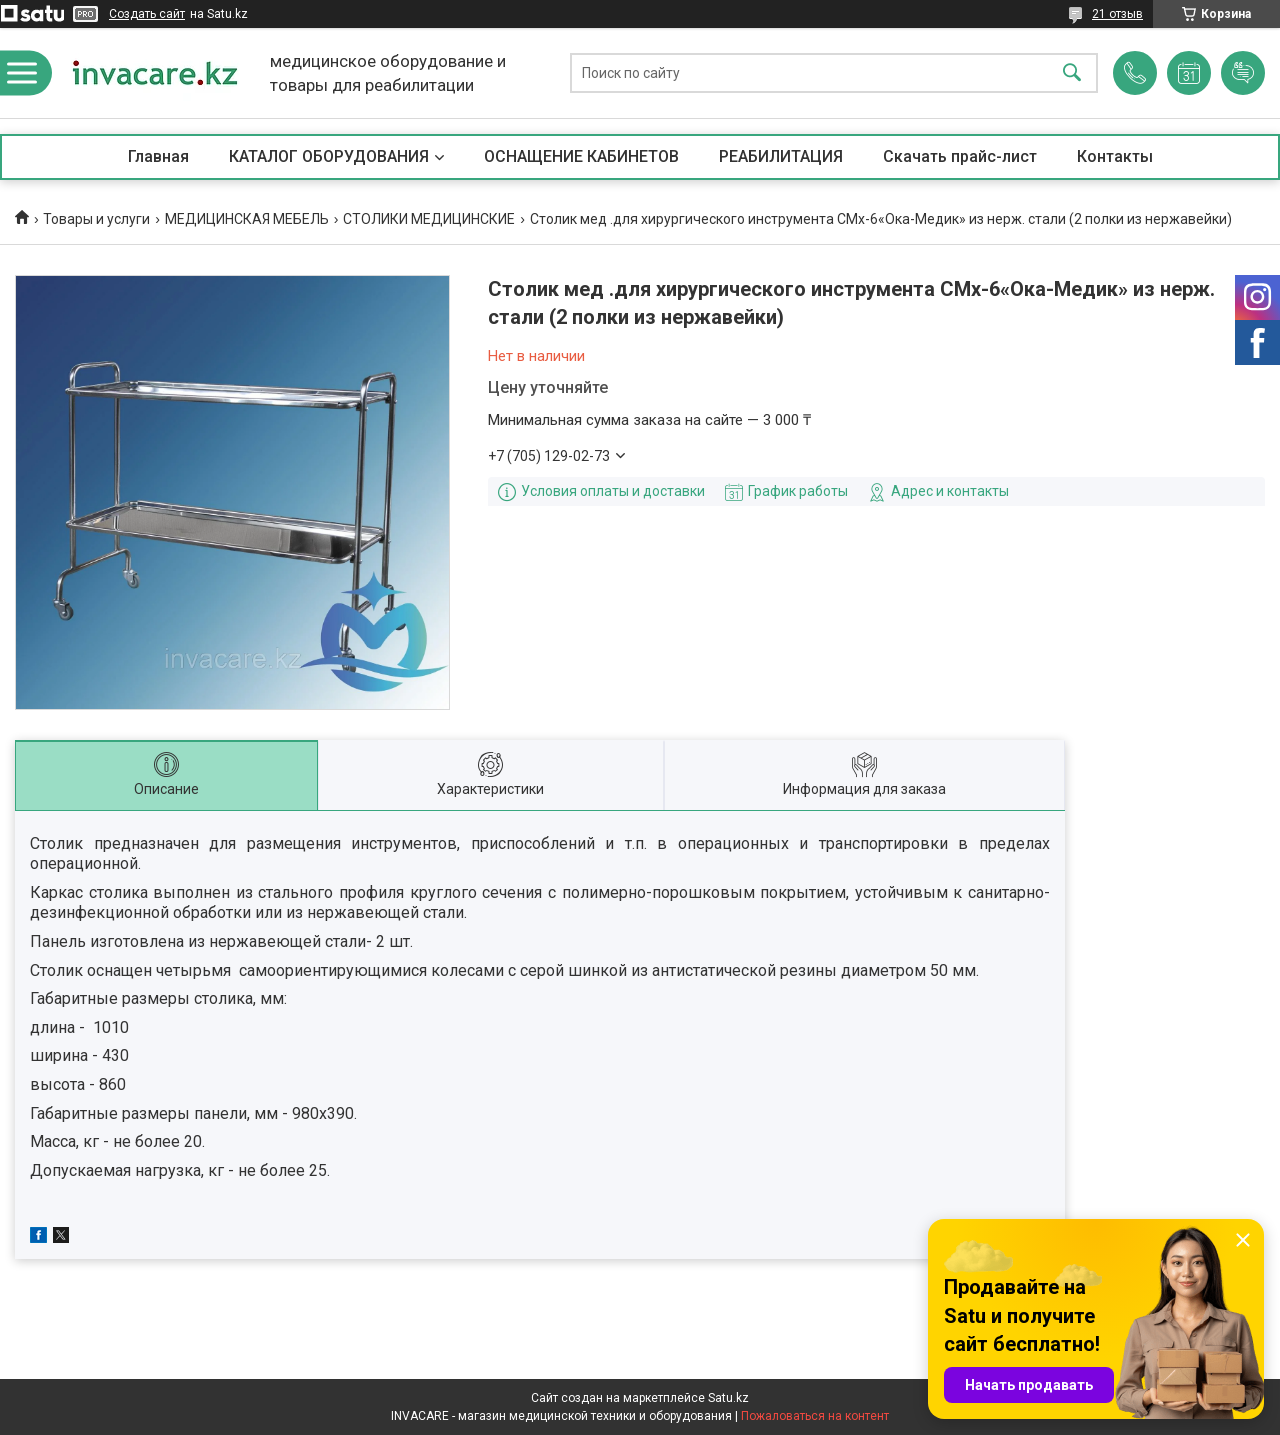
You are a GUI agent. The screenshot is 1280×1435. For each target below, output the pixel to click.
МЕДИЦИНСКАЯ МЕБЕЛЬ (247, 219)
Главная (158, 156)
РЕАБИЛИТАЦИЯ (781, 156)
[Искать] (1072, 73)
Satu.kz (728, 1398)
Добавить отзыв (1243, 73)
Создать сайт (147, 14)
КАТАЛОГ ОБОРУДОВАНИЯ (329, 156)
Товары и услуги (96, 219)
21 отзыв (1117, 14)
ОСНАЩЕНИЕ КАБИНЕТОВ (581, 156)
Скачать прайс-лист (960, 156)
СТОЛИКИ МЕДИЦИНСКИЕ (429, 219)
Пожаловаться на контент (815, 1416)
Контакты (1115, 156)
